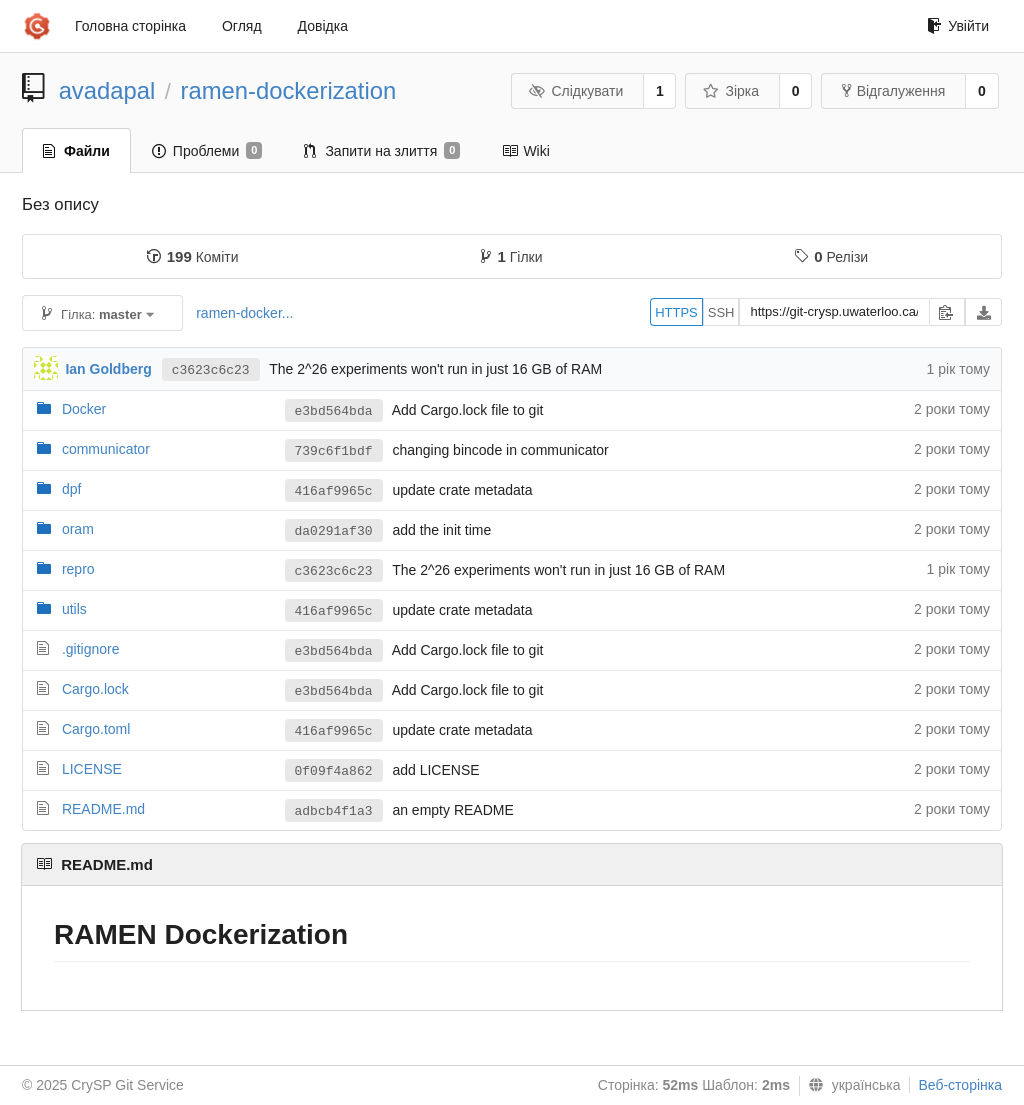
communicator (106, 449)
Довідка (323, 26)
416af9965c (334, 491)
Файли (76, 151)
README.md (103, 809)
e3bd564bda (334, 411)
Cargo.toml (96, 729)
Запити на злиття (382, 151)
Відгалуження (894, 91)
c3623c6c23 (211, 370)
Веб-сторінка (960, 1085)
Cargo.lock (95, 689)
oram (78, 529)
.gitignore (91, 649)
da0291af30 (334, 531)
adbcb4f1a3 (334, 811)
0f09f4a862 (334, 771)
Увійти (958, 26)
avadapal (107, 90)
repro (78, 569)
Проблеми (207, 151)
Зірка (731, 91)
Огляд (242, 26)
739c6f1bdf (334, 451)
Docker (84, 409)
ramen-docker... (244, 313)
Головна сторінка (130, 26)
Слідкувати (576, 91)
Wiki (525, 151)
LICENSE (92, 769)
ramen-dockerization (289, 90)
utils (74, 609)
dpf (71, 489)
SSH (721, 312)
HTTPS (676, 312)
